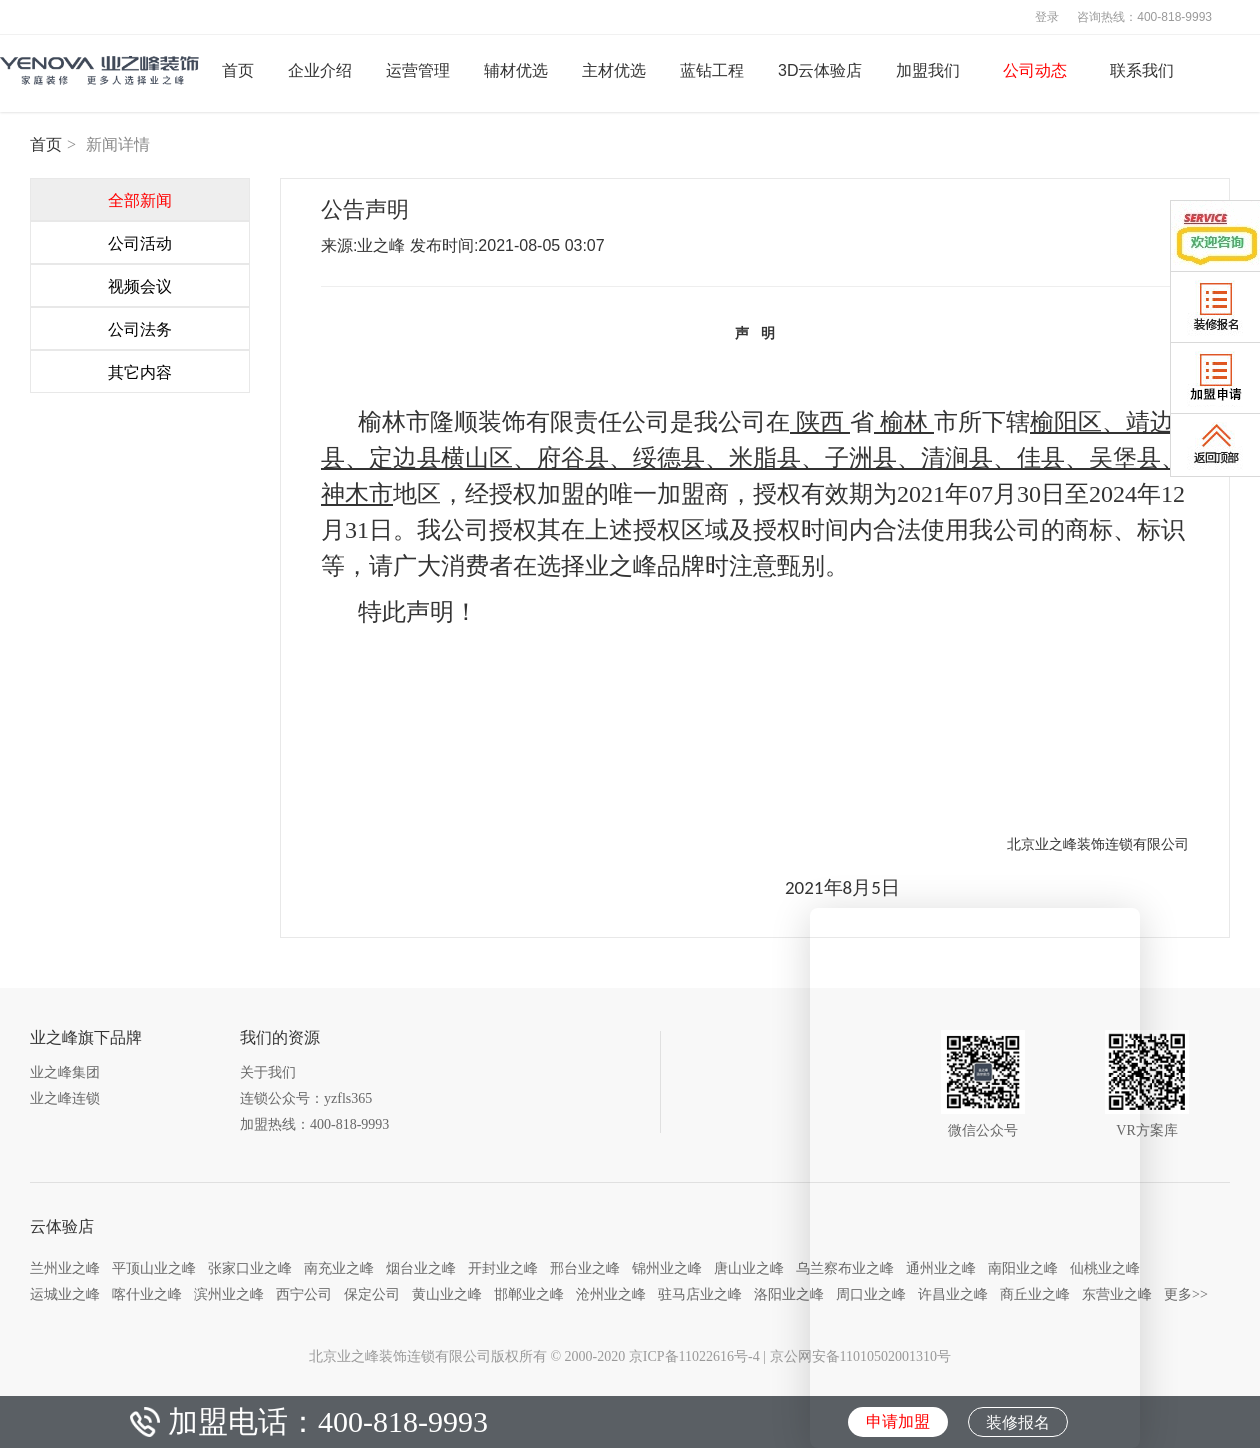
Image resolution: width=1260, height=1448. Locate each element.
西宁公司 (304, 1294)
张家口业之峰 (250, 1268)
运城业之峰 (65, 1294)
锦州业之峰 (667, 1268)
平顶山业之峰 (154, 1268)
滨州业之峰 (229, 1294)
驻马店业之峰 (700, 1294)
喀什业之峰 (147, 1294)
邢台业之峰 (585, 1268)
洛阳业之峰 (789, 1294)
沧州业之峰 (611, 1294)
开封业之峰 (503, 1268)
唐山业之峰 (749, 1268)
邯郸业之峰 (529, 1294)
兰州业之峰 (65, 1268)
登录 (1047, 17)
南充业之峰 (339, 1268)
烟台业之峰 (421, 1268)
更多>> (1186, 1294)
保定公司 (372, 1294)
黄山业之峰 (447, 1294)
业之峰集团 (65, 1072)
